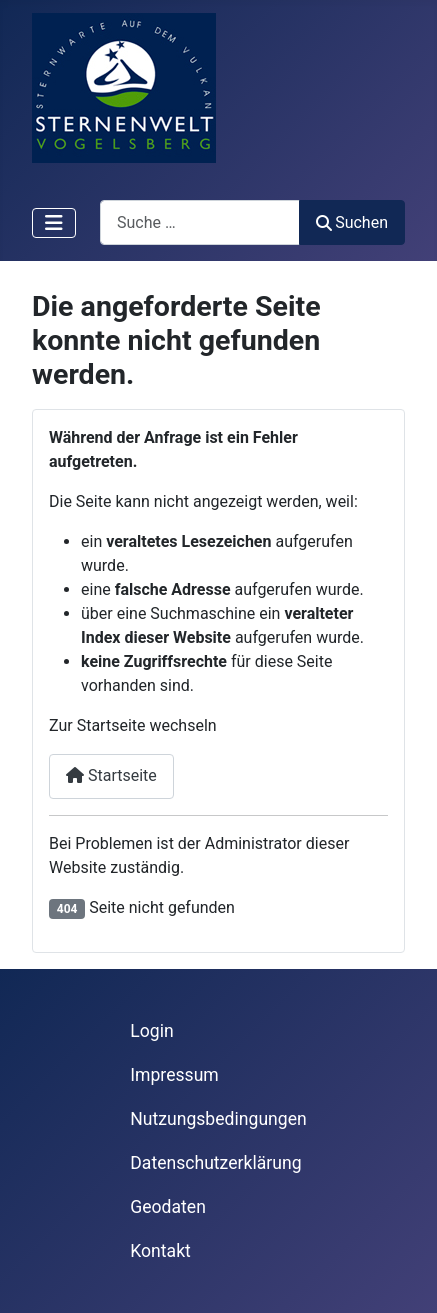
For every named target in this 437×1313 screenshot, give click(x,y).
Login (151, 1031)
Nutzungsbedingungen (218, 1119)
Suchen (352, 222)
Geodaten (168, 1207)
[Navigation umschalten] (54, 223)
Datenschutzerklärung (215, 1163)
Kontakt (160, 1251)
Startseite (111, 775)
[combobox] (200, 222)
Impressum (174, 1075)
